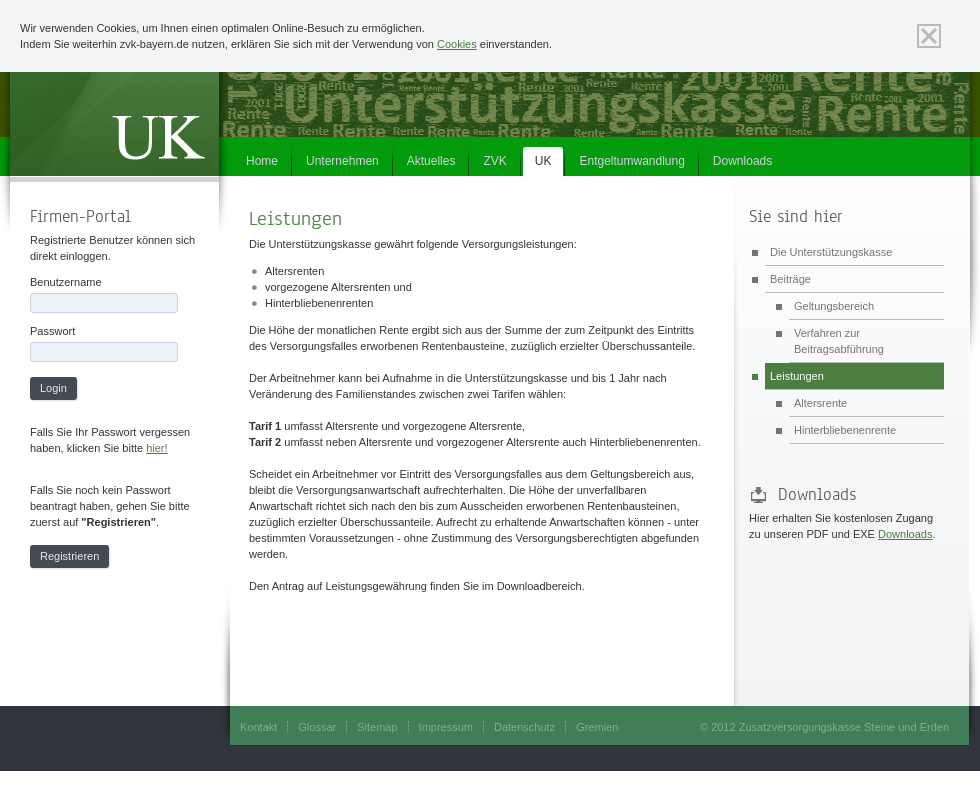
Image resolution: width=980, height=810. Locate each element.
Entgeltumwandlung (631, 161)
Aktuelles (431, 161)
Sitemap (377, 727)
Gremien (597, 727)
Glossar (317, 727)
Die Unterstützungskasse (831, 252)
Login (53, 388)
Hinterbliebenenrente (845, 430)
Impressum (446, 727)
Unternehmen (342, 161)
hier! (156, 448)
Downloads (742, 161)
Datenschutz (524, 727)
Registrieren (69, 556)
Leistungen (797, 376)
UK (543, 161)
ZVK (494, 161)
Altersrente (820, 403)
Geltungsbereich (834, 306)
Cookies (457, 44)
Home (262, 161)
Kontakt (258, 727)
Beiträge (790, 279)
